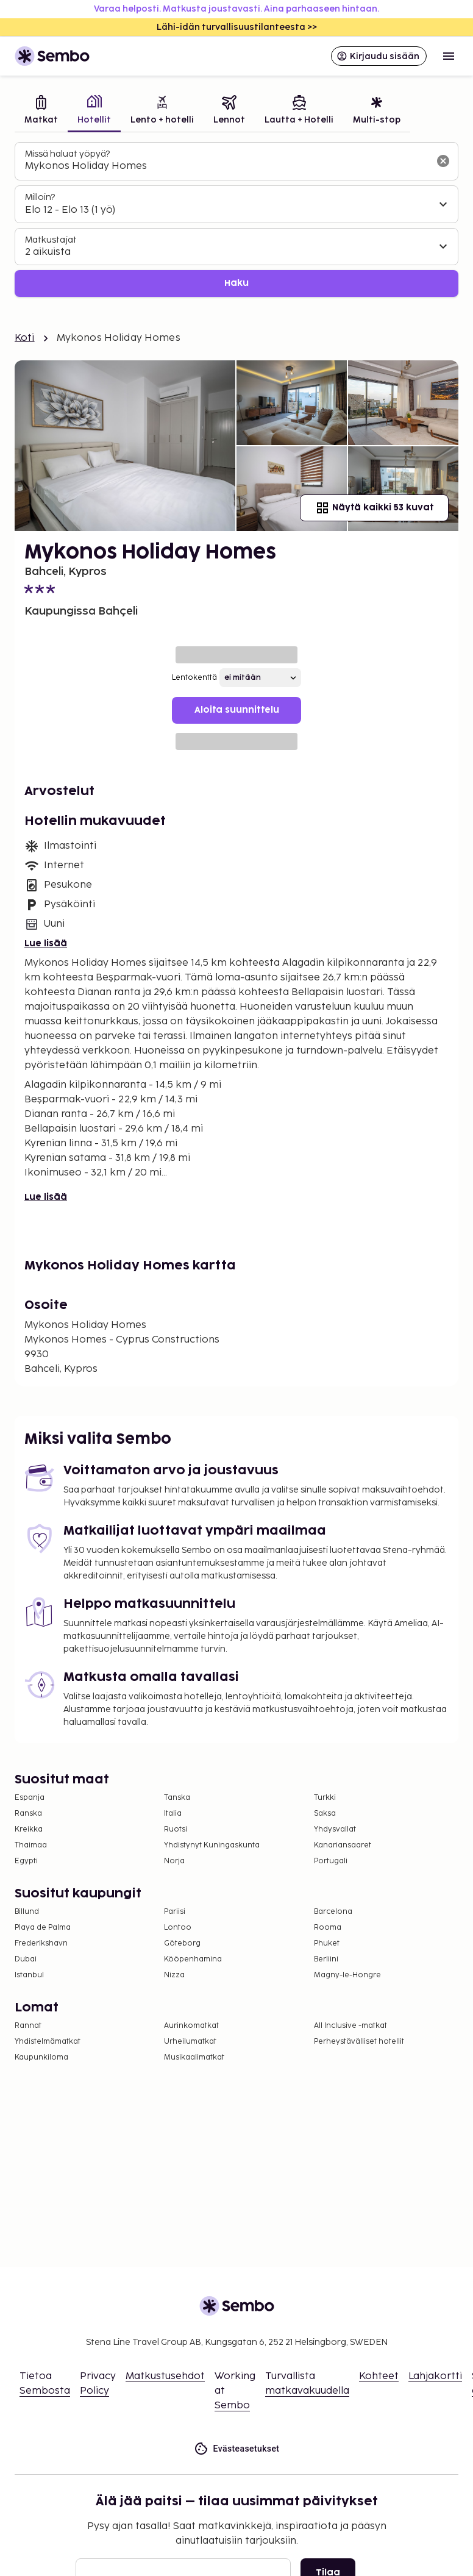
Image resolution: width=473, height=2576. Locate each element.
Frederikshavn (41, 1943)
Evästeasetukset (237, 2449)
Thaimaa (31, 1845)
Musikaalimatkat (194, 2057)
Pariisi (174, 1911)
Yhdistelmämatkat (47, 2041)
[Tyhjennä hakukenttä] (443, 161)
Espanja (29, 1797)
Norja (174, 1861)
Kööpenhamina (193, 1959)
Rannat (28, 2025)
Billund (27, 1911)
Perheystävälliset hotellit (359, 2041)
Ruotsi (175, 1829)
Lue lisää (45, 943)
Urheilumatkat (190, 2041)
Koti (25, 338)
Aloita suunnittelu (236, 710)
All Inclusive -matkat (350, 2025)
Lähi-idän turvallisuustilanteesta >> (237, 27)
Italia (173, 1813)
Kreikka (29, 1829)
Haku (236, 283)
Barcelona (333, 1911)
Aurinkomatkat (191, 2025)
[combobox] (227, 166)
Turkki (325, 1797)
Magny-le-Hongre (347, 1975)
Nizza (174, 1975)
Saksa (325, 1813)
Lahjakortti (435, 2376)
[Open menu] (448, 56)
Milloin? (40, 197)
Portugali (330, 1861)
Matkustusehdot (165, 2376)
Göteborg (182, 1943)
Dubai (26, 1959)
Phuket (327, 1943)
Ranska (28, 1813)
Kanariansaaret (342, 1845)
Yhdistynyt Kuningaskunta (212, 1845)
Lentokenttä (194, 677)
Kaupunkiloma (41, 2057)
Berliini (326, 1959)
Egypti (26, 1861)
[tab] (41, 111)
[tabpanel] (236, 220)
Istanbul (29, 1975)
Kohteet (379, 2376)
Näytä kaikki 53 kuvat (374, 508)
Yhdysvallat (335, 1829)
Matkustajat (51, 240)
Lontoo (177, 1927)
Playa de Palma (43, 1927)
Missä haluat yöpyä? (67, 154)
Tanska (177, 1797)
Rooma (327, 1927)
